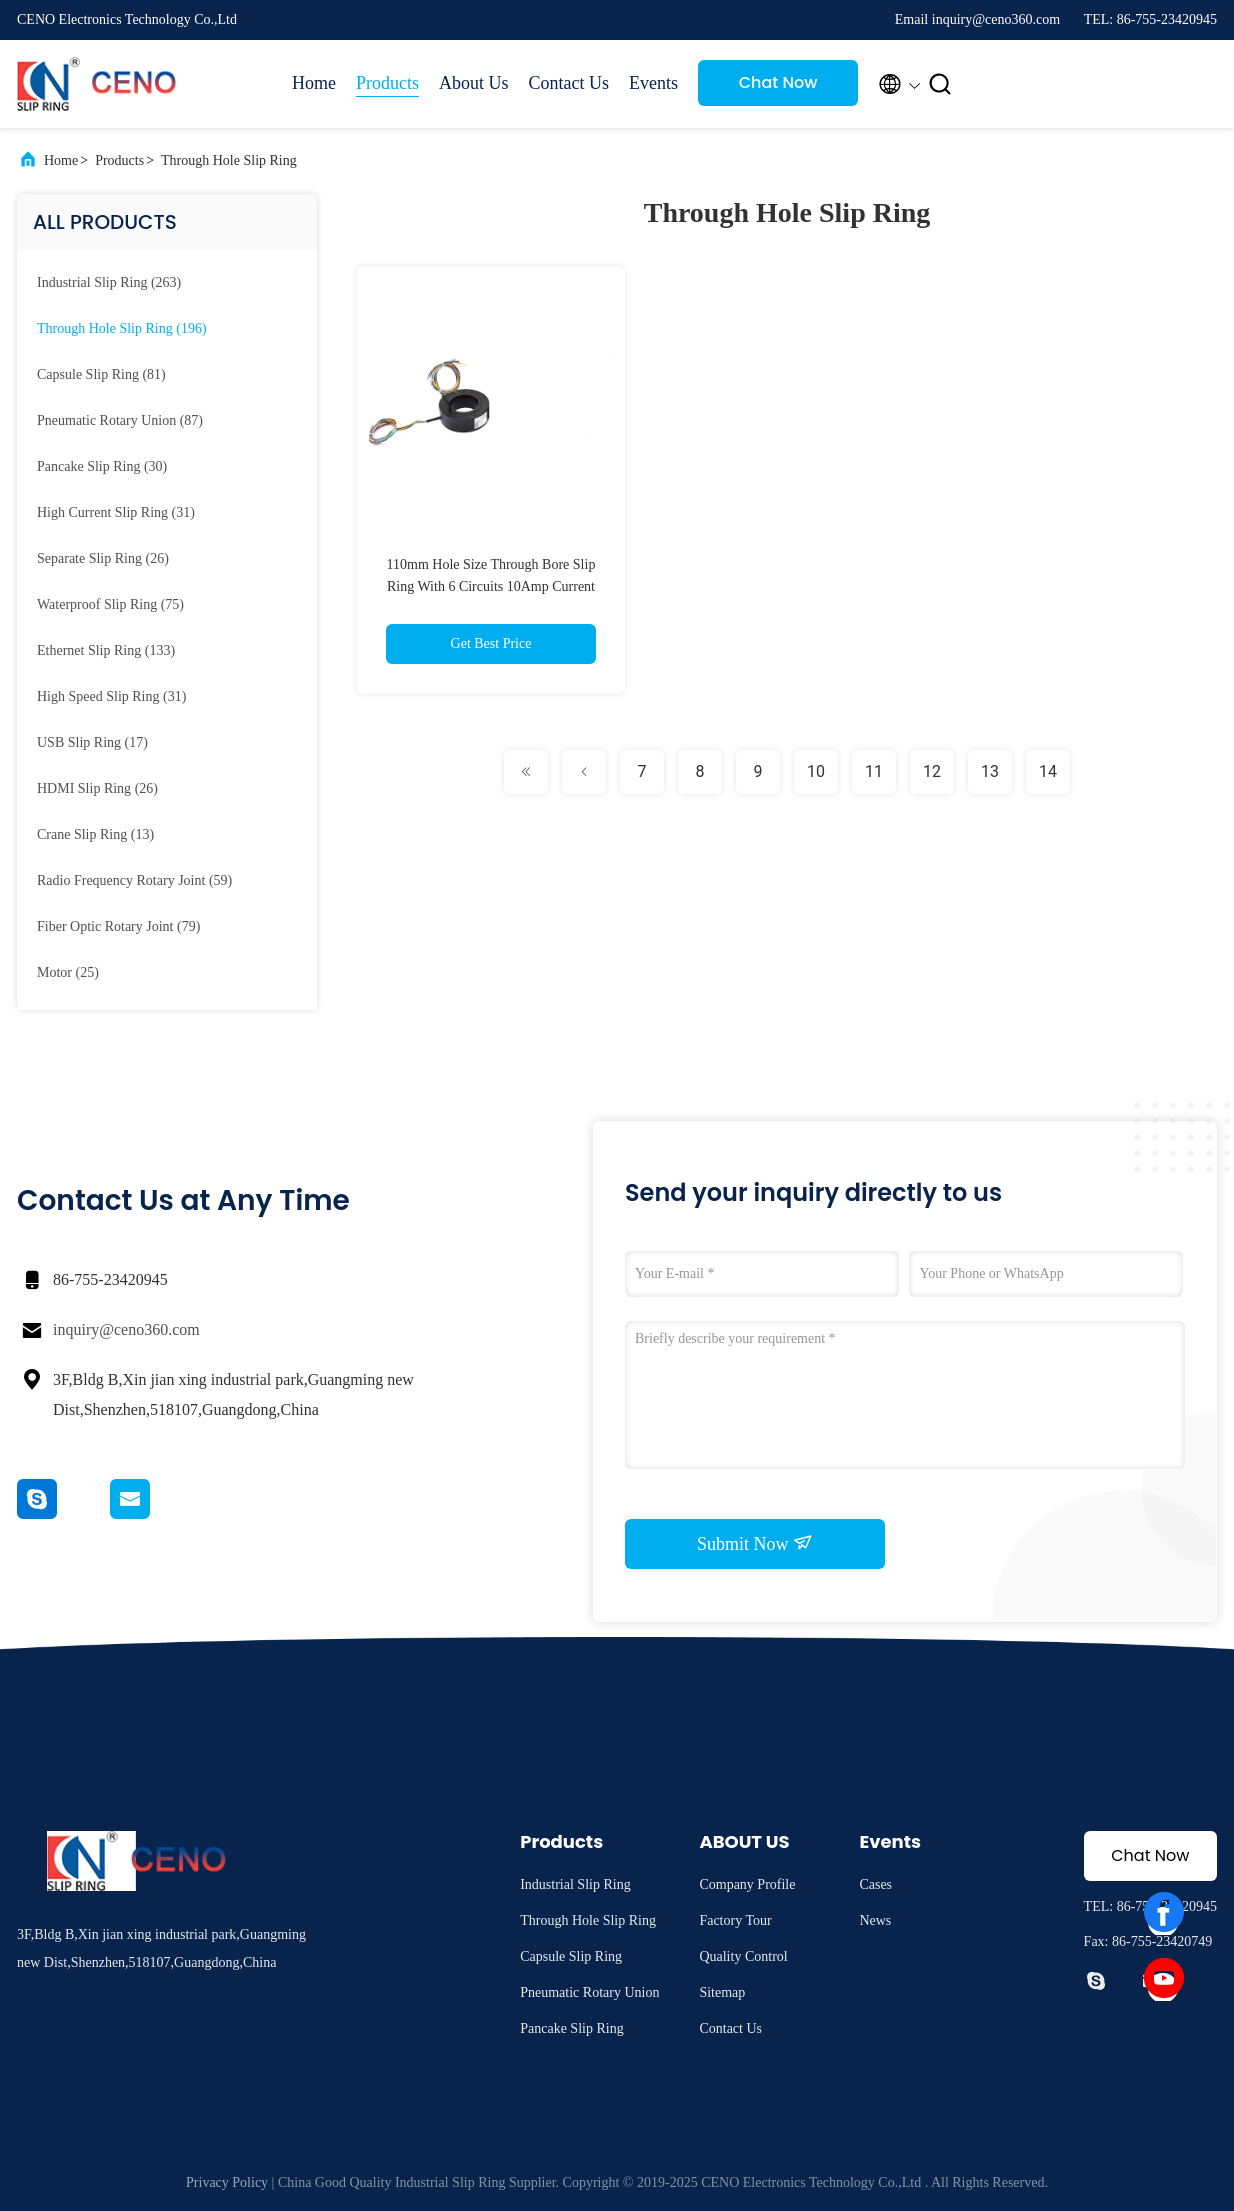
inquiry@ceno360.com (126, 1329)
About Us (474, 83)
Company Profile (747, 1884)
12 (932, 771)
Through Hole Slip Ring (229, 160)
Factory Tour (735, 1920)
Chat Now (778, 82)
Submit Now (755, 1543)
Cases (875, 1884)
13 (990, 771)
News (875, 1920)
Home (314, 83)
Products (387, 83)
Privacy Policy (227, 2182)
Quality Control (743, 1956)
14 (1048, 771)
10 (816, 771)
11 (874, 771)
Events (653, 83)
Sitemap (722, 1992)
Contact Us (569, 83)
